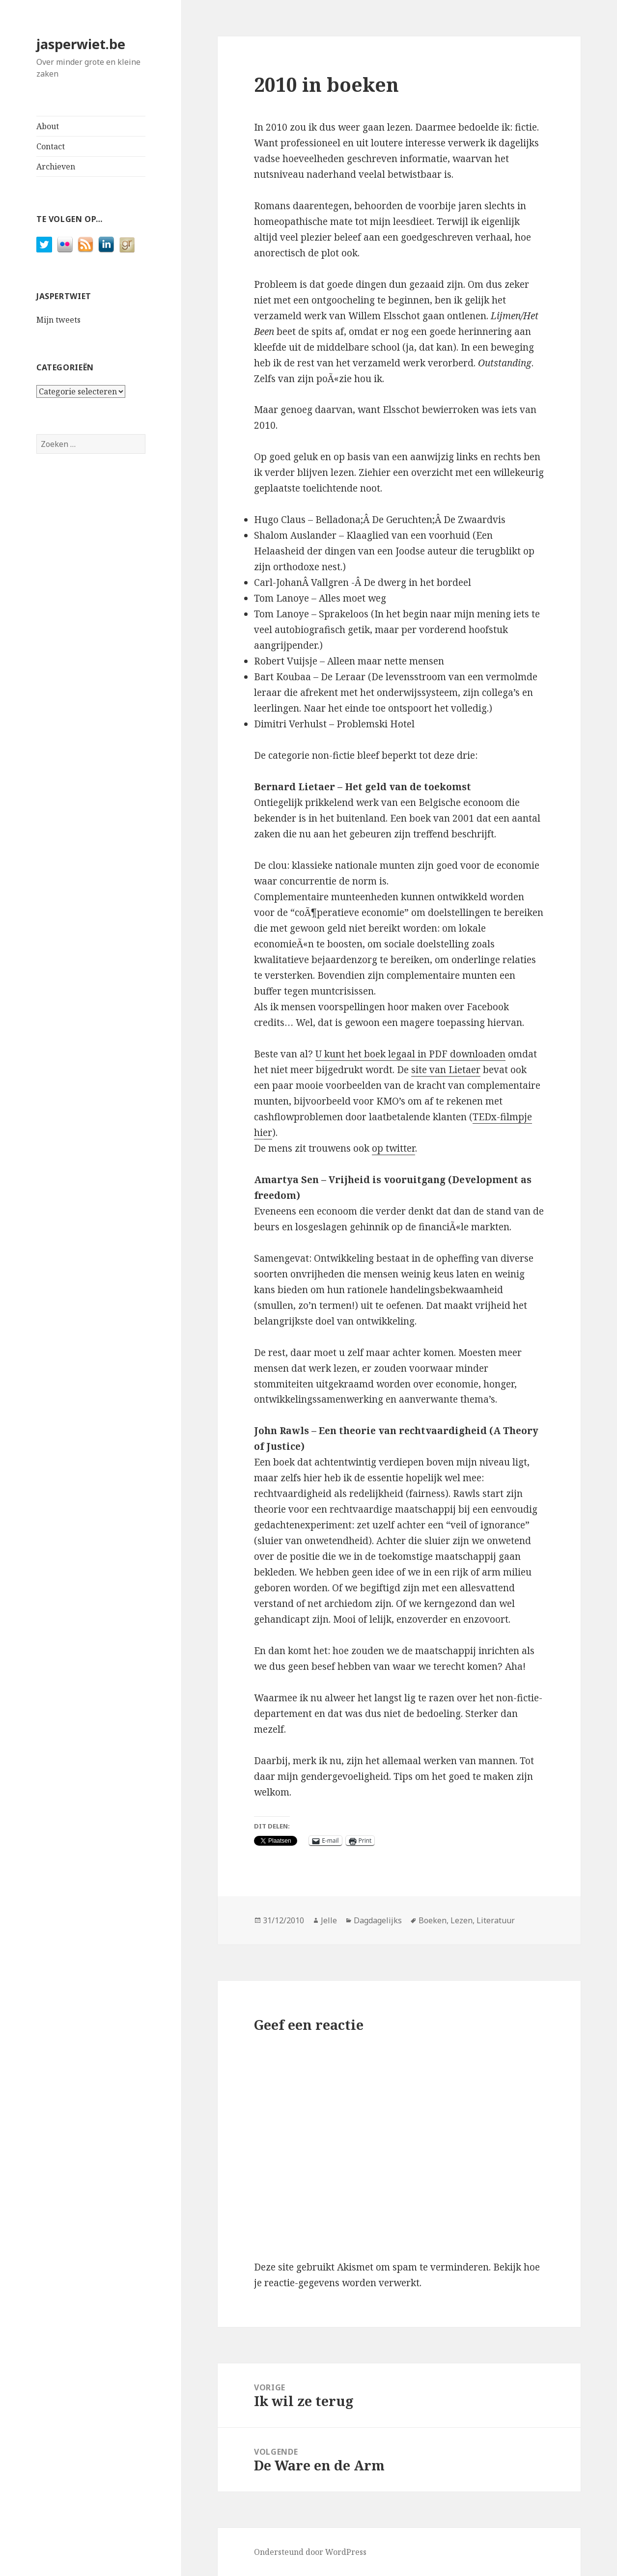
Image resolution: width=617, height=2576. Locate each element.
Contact (50, 146)
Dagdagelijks (378, 1920)
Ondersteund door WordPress (310, 2552)
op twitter (393, 1148)
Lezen (461, 1920)
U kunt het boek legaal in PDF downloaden (410, 1054)
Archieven (55, 166)
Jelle (329, 1920)
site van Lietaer (445, 1069)
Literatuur (496, 1920)
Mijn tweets (58, 319)
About (47, 126)
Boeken (433, 1920)
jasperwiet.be (80, 44)
